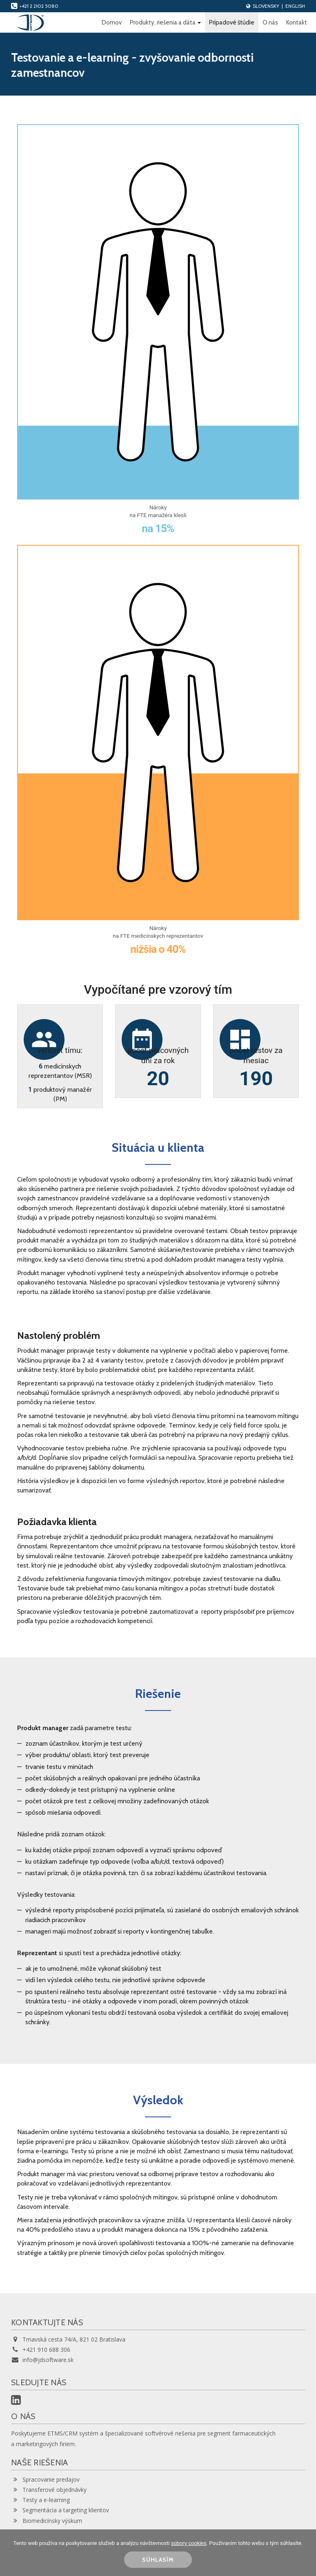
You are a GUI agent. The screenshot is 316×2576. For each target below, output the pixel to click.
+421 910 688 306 (40, 2349)
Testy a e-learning (40, 2500)
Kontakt (296, 22)
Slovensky (266, 6)
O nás (270, 22)
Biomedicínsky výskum (46, 2521)
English (295, 6)
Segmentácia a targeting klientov (60, 2510)
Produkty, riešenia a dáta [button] (165, 22)
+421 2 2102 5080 (34, 6)
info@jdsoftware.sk (42, 2360)
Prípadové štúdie (231, 22)
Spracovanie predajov (45, 2479)
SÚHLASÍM (158, 2559)
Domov (112, 22)
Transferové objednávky (49, 2489)
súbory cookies (189, 2543)
